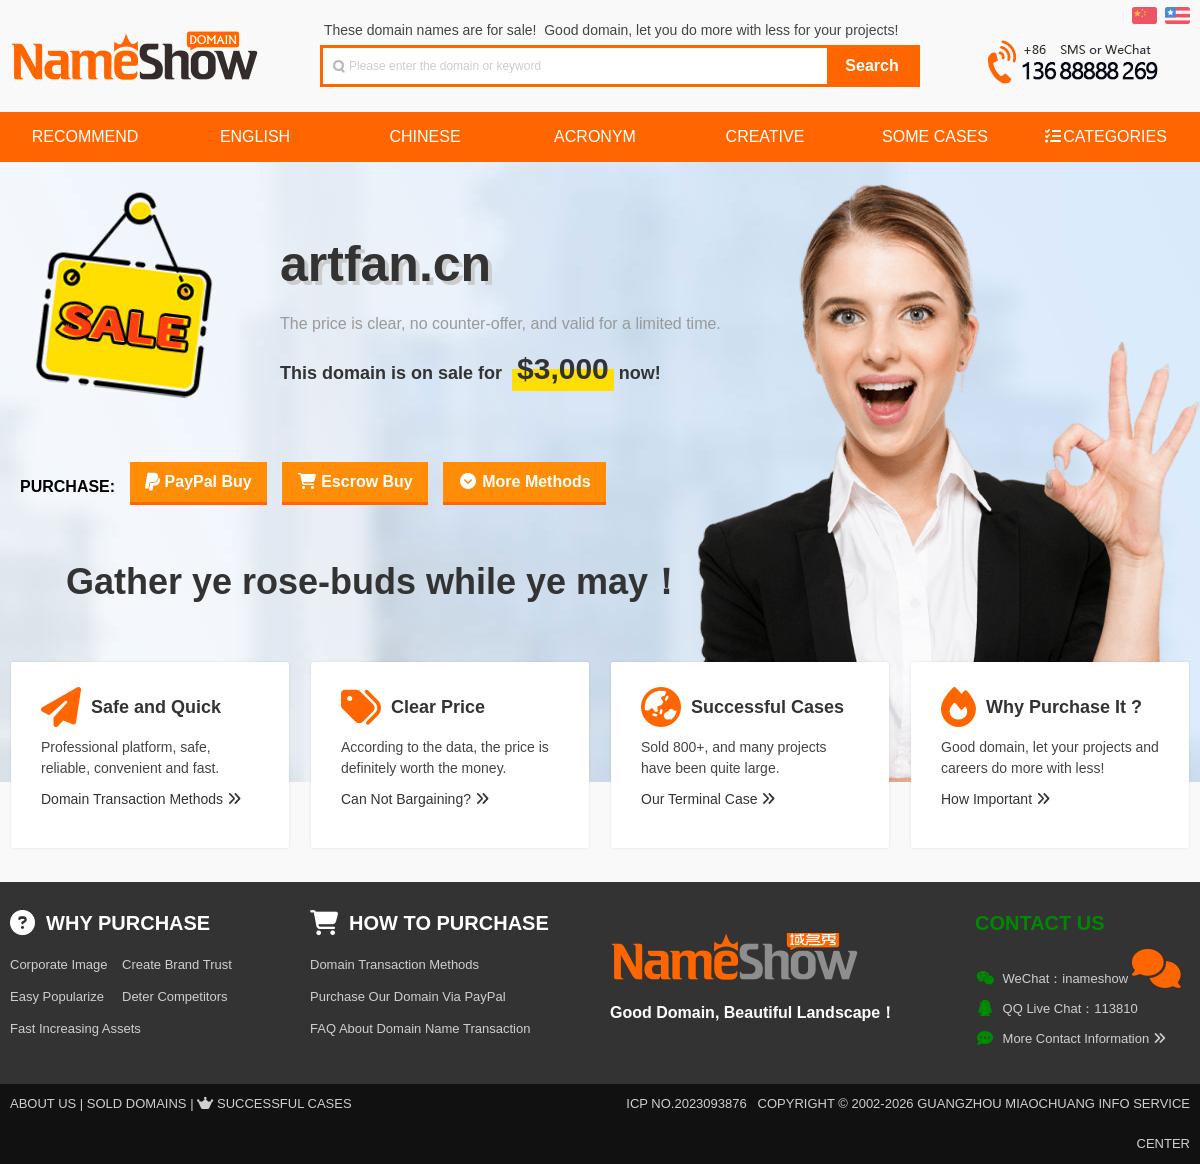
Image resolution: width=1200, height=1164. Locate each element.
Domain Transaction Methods (141, 799)
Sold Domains (137, 1103)
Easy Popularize (57, 996)
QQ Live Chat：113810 (1070, 1008)
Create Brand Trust (177, 964)
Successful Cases (284, 1103)
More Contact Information (1084, 1038)
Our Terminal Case (708, 799)
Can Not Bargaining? (415, 799)
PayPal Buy (198, 481)
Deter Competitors (174, 996)
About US (43, 1103)
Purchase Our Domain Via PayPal (408, 996)
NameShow (137, 50)
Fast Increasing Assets (75, 1028)
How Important (995, 799)
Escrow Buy (355, 481)
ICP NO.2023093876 (686, 1103)
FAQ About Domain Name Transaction (420, 1028)
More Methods (524, 481)
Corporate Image (59, 964)
